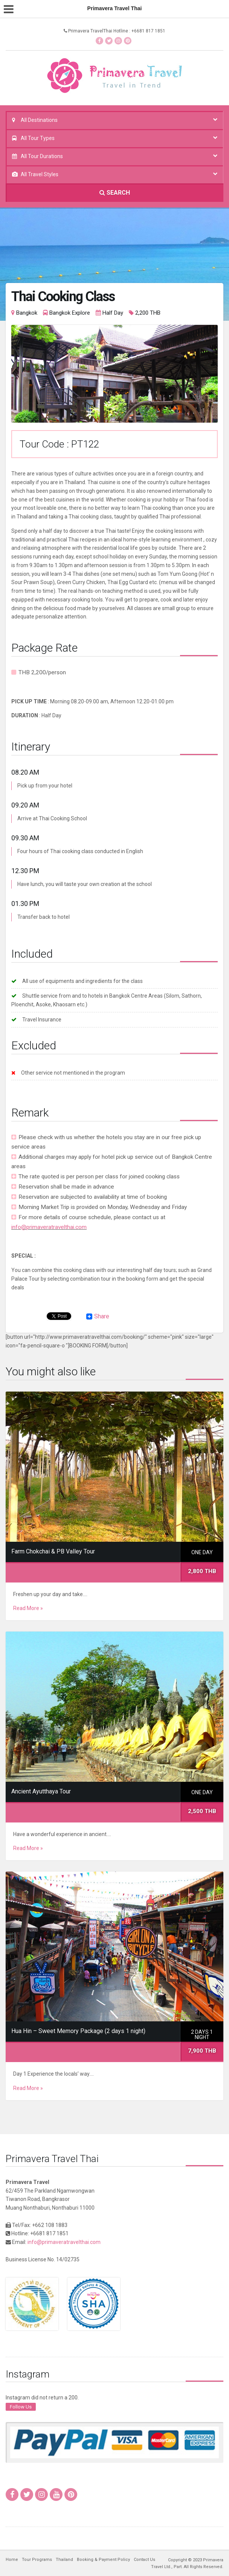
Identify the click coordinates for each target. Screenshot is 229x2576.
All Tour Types (38, 138)
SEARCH (114, 192)
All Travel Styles (39, 174)
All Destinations (39, 120)
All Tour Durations (42, 156)
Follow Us (21, 2407)
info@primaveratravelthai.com (49, 1227)
